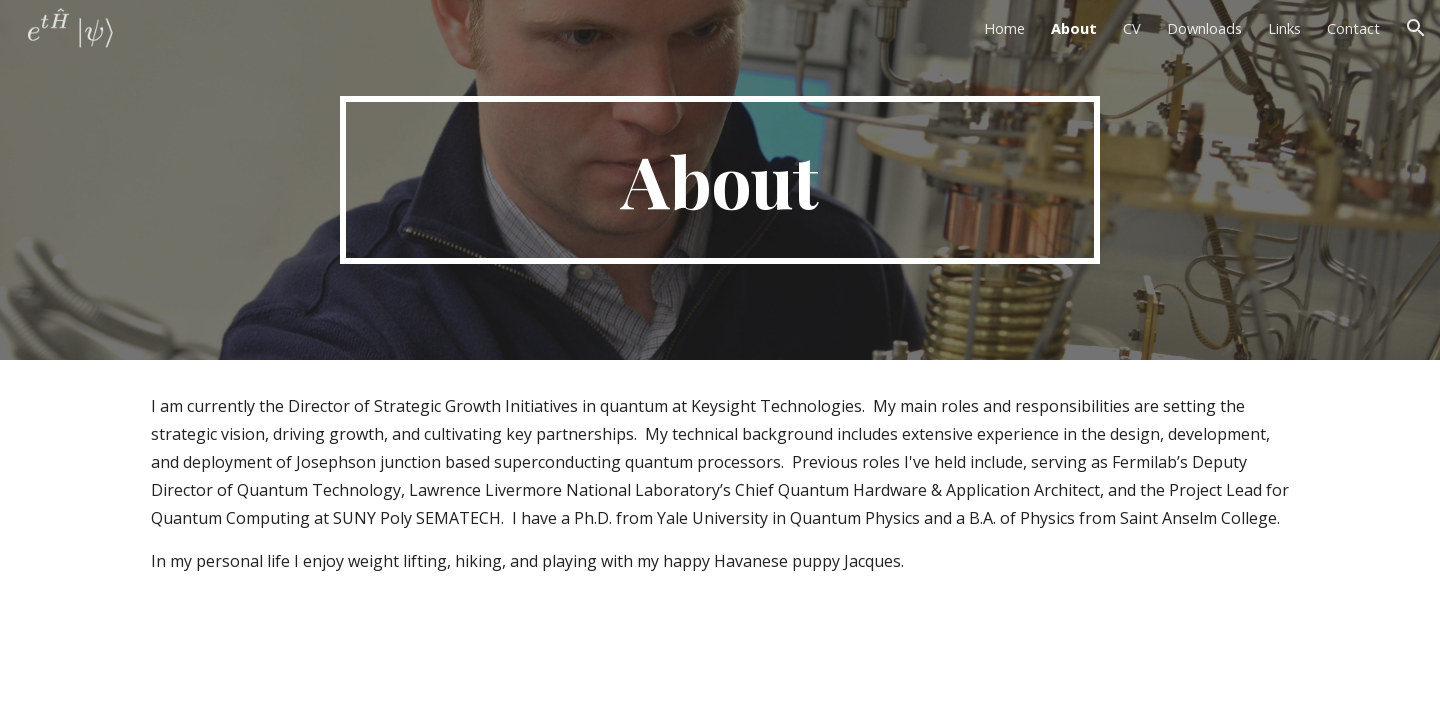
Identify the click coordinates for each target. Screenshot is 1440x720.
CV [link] (1132, 28)
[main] (720, 180)
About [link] (1074, 28)
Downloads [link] (1204, 28)
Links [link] (1284, 28)
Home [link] (1004, 28)
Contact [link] (1353, 28)
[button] (1416, 28)
